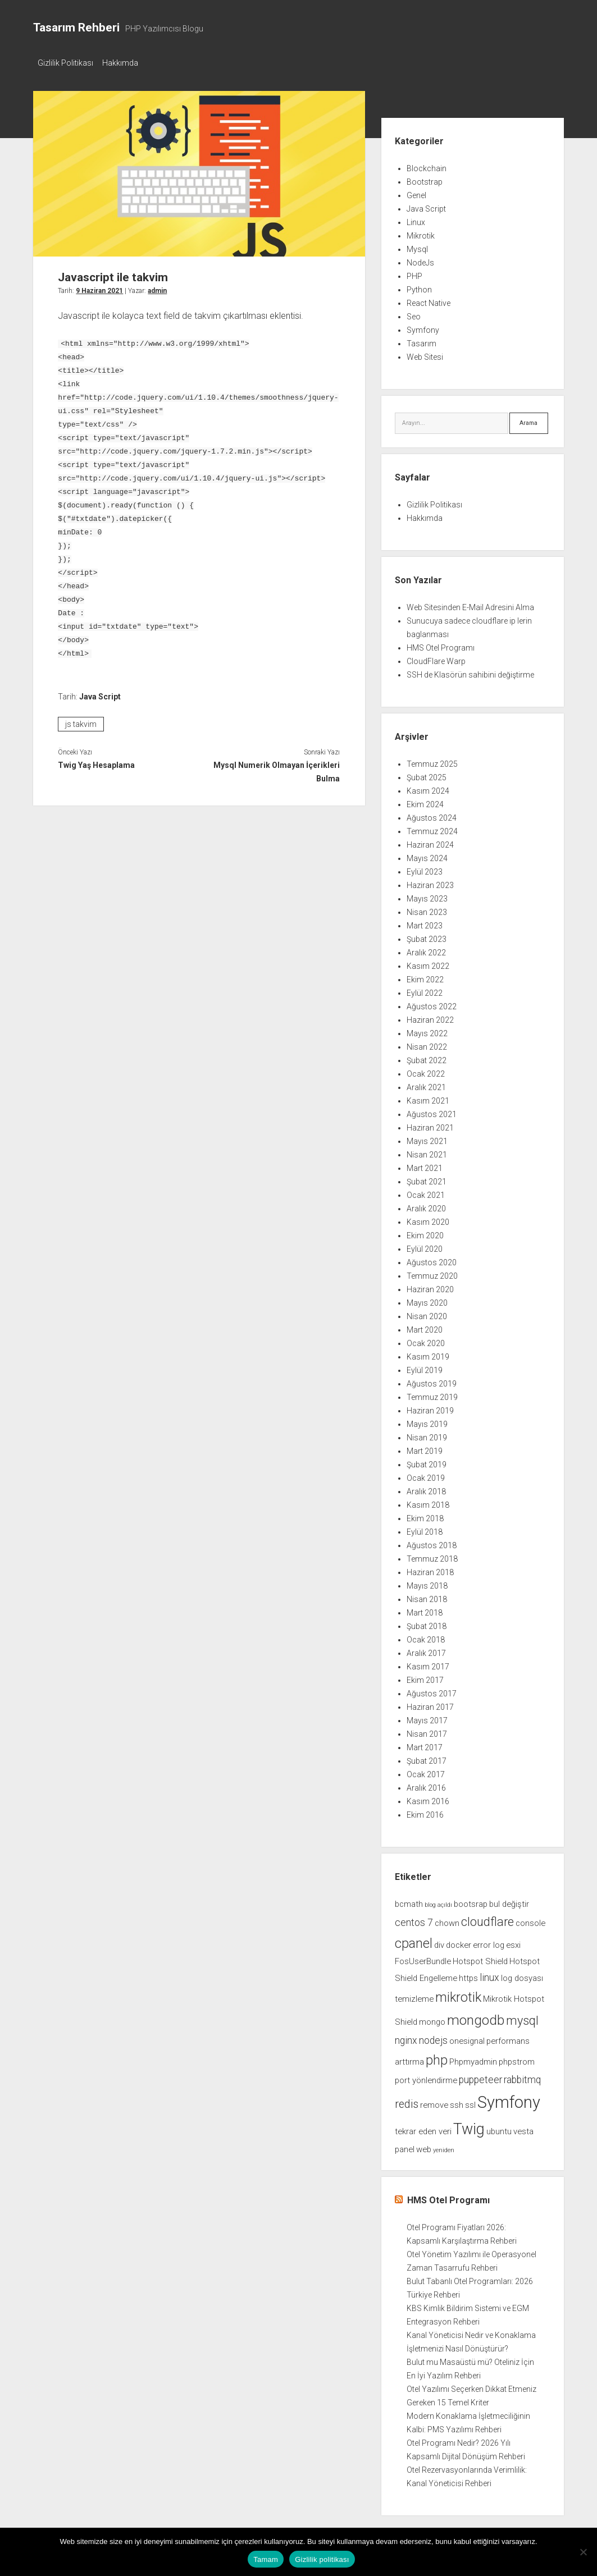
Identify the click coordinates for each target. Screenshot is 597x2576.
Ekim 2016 (425, 1811)
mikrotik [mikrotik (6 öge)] (458, 1994)
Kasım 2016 (428, 1797)
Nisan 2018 (427, 1595)
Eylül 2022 (425, 989)
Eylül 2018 (425, 1528)
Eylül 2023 (425, 868)
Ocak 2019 (426, 1474)
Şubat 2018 (426, 1622)
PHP (414, 272)
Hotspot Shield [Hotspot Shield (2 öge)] (480, 1958)
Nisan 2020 (427, 1312)
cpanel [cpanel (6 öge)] (413, 1940)
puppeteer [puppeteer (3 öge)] (480, 2076)
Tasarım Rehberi (76, 27)
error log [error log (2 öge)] (488, 1942)
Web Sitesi (425, 353)
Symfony (423, 326)
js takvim (81, 720)
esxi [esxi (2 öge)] (513, 1942)
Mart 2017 (425, 1744)
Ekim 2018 (425, 1515)
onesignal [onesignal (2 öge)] (467, 2038)
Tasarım (421, 340)
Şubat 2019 (426, 1461)
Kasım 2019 (428, 1353)
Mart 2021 (425, 1164)
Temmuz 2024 (432, 827)
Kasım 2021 (428, 1097)
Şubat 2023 (426, 935)
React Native (428, 299)
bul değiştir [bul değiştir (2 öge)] (509, 1901)
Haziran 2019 (430, 1407)
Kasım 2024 (428, 787)
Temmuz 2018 (432, 1555)
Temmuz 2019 (432, 1393)
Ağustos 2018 (432, 1542)
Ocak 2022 (426, 1070)
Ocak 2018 (426, 1636)
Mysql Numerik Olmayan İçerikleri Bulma (276, 768)
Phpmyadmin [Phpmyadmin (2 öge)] (473, 2058)
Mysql (417, 245)
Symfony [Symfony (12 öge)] (508, 2098)
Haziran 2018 (430, 1568)
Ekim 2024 (425, 801)
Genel (416, 191)
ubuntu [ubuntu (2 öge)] (499, 2128)
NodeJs (420, 259)
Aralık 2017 (426, 1649)
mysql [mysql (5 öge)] (522, 2017)
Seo (414, 313)
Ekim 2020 (425, 1232)
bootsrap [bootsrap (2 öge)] (470, 1901)
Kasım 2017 (428, 1663)
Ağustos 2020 (432, 1259)
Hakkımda (126, 62)
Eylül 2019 (425, 1366)
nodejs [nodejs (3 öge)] (433, 2037)
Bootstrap (425, 178)
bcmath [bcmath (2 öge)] (409, 1901)
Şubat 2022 (426, 1057)
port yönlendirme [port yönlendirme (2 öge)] (426, 2077)
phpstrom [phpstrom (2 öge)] (517, 2058)
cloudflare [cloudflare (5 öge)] (487, 1918)
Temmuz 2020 (432, 1272)
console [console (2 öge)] (530, 1920)
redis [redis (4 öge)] (406, 2100)
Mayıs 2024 (427, 854)
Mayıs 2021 (427, 1137)
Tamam (265, 2559)
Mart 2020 (425, 1326)
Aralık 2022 (426, 949)
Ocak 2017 (426, 1771)
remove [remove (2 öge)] (434, 2102)
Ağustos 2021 (432, 1110)
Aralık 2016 (426, 1784)
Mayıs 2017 (427, 1717)
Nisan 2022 (427, 1043)
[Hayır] (583, 2551)
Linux (416, 218)
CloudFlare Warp (436, 657)
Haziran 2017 (430, 1703)
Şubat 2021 (426, 1178)
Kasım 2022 (428, 962)
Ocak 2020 (426, 1339)
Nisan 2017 (427, 1730)
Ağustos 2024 (432, 814)
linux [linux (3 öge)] (489, 1974)
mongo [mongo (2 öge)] (432, 2019)
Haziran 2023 (430, 881)
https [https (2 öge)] (468, 1975)
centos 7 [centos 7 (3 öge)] (414, 1919)
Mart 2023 (425, 922)
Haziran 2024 (430, 841)
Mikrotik (421, 232)
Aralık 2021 (426, 1083)
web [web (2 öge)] (423, 2146)
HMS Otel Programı (441, 644)
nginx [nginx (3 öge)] (406, 2037)
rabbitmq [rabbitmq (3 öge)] (522, 2076)
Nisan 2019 (427, 1434)
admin (157, 287)
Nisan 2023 (427, 908)
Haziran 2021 (430, 1124)
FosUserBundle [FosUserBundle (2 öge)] (423, 1958)
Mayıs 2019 (427, 1420)
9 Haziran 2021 (99, 287)
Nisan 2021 (427, 1151)
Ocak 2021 (426, 1191)
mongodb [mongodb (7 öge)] (475, 2016)
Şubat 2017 (426, 1757)
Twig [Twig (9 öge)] (469, 2126)
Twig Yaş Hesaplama (96, 761)
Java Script (100, 693)
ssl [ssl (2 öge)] (470, 2102)
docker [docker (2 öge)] (458, 1942)
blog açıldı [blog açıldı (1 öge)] (438, 1901)
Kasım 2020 (428, 1218)
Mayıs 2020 (427, 1299)
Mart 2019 (425, 1447)
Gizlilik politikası (322, 2559)
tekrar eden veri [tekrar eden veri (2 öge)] (423, 2128)
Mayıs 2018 (427, 1582)
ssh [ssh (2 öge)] (456, 2102)
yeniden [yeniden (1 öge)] (443, 2147)
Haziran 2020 (430, 1286)
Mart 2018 (425, 1609)
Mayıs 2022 (427, 1030)
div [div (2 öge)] (439, 1942)
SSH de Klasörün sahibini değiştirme (470, 671)
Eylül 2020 (425, 1245)
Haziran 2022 (430, 1016)
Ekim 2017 (425, 1676)
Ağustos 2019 (432, 1380)
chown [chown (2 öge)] (447, 1920)
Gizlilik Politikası (65, 62)
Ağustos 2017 (432, 1690)
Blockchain (426, 165)
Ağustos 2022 (432, 1003)
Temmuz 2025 (432, 760)
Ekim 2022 (425, 976)
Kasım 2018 (428, 1501)
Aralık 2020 (426, 1205)
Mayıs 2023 (427, 895)
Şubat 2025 (426, 774)
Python (419, 286)
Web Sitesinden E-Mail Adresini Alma (470, 604)
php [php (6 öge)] (437, 2057)
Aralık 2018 (426, 1488)
